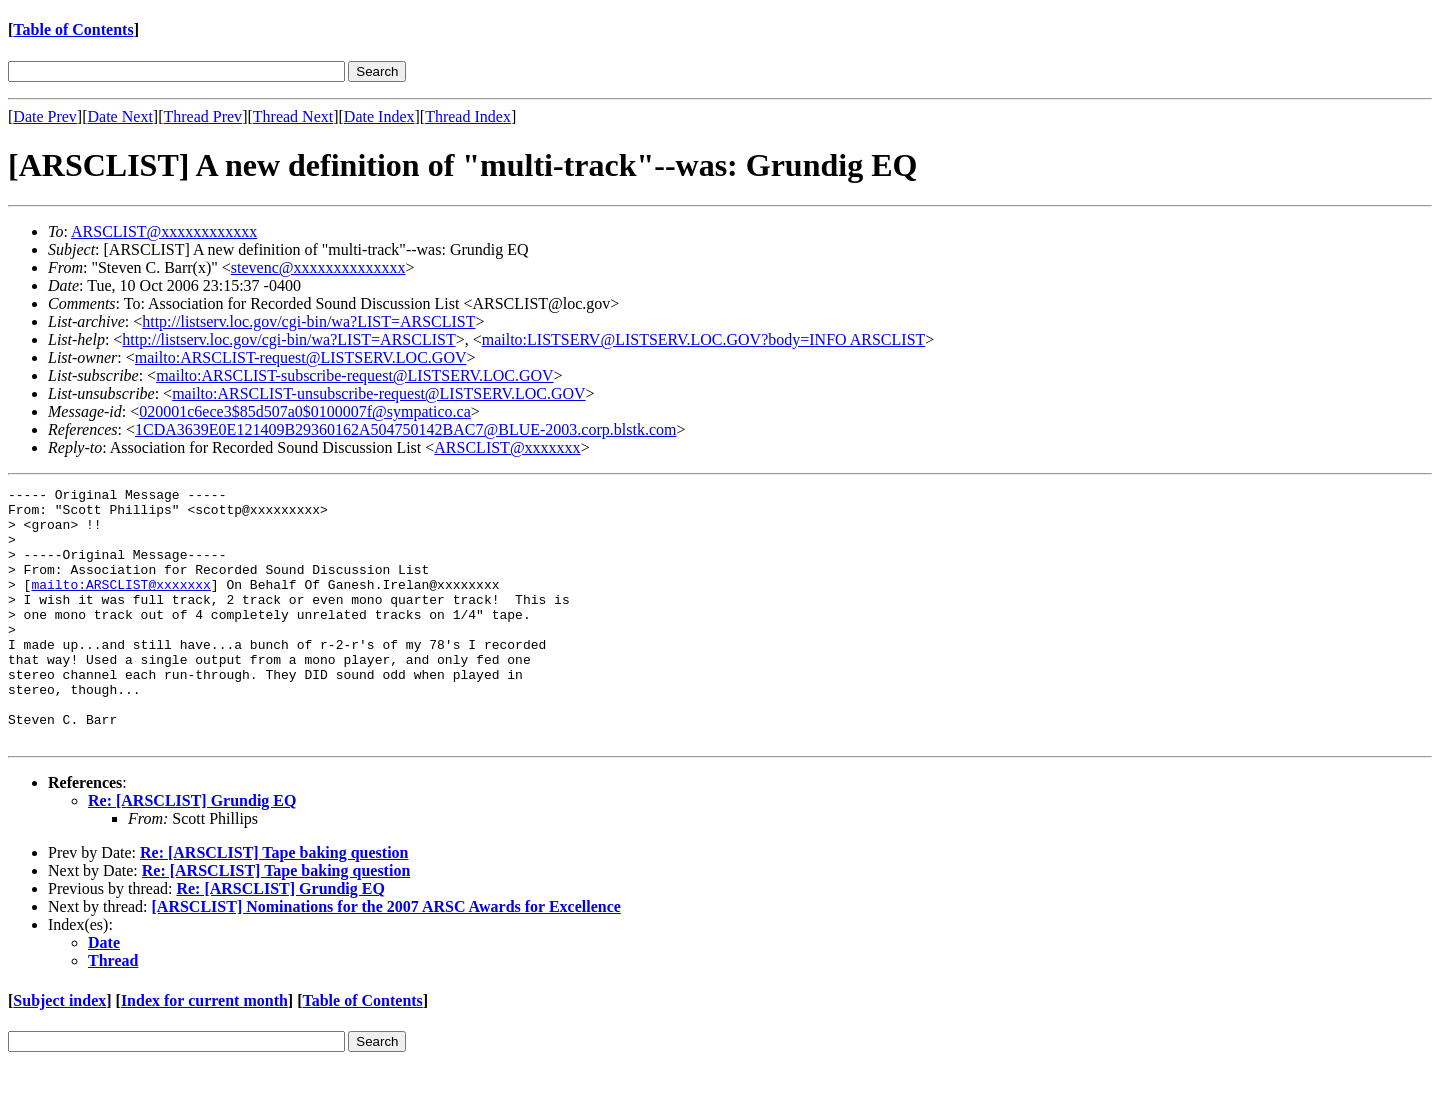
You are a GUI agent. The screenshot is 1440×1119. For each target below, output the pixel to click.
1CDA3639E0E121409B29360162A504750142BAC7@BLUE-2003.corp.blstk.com (405, 429)
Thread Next (293, 116)
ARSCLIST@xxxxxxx (507, 447)
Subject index (59, 1051)
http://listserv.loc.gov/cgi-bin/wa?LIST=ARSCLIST (308, 321)
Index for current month (204, 1051)
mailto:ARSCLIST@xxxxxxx (120, 605)
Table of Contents (73, 29)
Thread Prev (202, 116)
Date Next (120, 116)
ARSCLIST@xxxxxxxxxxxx (164, 231)
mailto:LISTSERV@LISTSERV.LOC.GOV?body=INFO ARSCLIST (704, 339)
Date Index (379, 116)
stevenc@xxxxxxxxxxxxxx (318, 267)
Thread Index (468, 116)
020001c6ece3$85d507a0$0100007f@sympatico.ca (305, 411)
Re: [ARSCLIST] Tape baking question (274, 903)
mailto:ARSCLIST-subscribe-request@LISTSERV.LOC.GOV (354, 375)
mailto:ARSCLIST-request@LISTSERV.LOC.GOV (301, 357)
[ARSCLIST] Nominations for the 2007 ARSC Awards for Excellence (386, 957)
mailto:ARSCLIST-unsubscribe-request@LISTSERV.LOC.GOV (378, 393)
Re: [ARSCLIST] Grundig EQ (192, 851)
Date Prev (45, 116)
